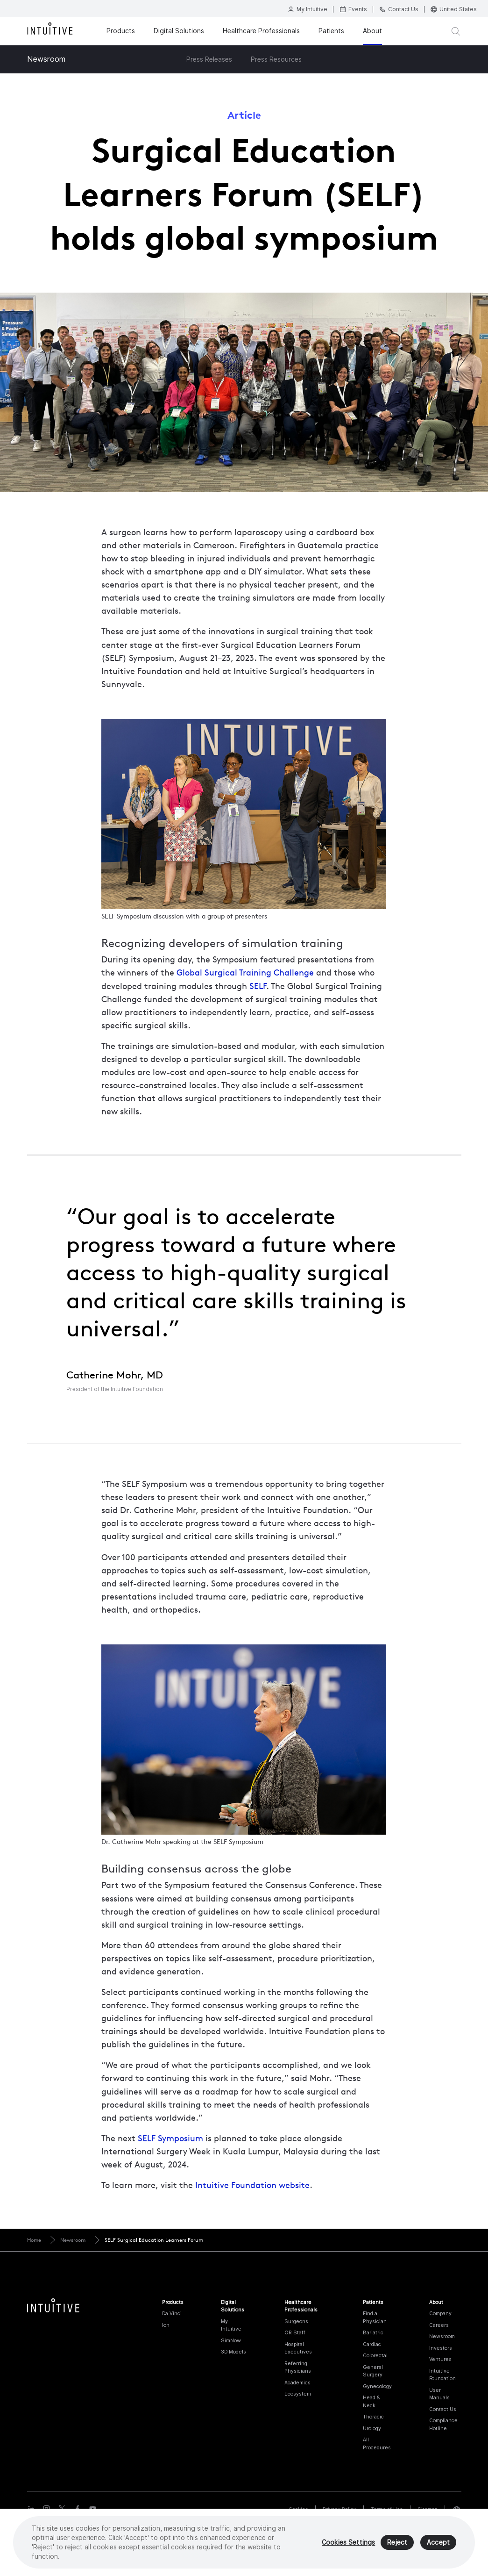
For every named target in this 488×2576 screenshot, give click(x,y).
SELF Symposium (170, 2138)
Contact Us (442, 2409)
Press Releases (209, 59)
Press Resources (276, 59)
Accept (438, 2545)
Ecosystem (297, 2393)
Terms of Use (387, 2509)
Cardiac (372, 2344)
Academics (297, 2382)
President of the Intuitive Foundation (114, 1389)
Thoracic (373, 2416)
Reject (397, 2545)
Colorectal (375, 2355)
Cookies (298, 2509)
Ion (166, 2325)
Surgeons (296, 2321)
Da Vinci (172, 2313)
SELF (257, 986)
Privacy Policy (339, 2509)
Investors (440, 2348)
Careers (439, 2325)
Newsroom (46, 59)
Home (34, 2240)
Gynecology (377, 2386)
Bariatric (373, 2332)
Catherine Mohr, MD (114, 1375)
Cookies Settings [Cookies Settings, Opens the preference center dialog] (348, 2545)
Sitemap (427, 2509)
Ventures (440, 2359)
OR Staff (294, 2332)
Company (440, 2313)
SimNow (231, 2340)
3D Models (233, 2351)
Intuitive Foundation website (252, 2185)
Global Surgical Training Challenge (245, 972)
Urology (372, 2428)
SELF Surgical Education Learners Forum (154, 2240)
